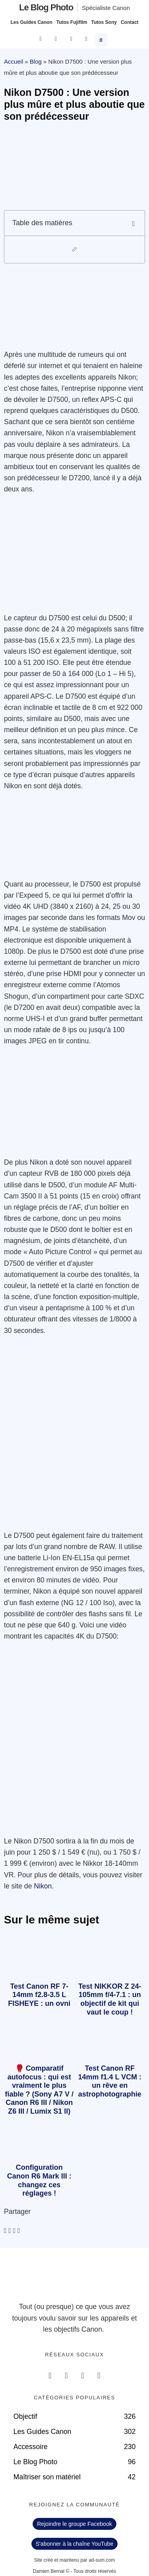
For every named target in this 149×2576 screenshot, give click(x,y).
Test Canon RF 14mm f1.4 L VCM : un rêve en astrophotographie (109, 2081)
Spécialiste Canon (106, 7)
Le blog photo (46, 7)
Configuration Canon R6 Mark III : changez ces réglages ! (39, 2180)
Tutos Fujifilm (71, 22)
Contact (130, 22)
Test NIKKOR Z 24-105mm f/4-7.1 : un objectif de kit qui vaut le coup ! (109, 1999)
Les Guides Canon (31, 22)
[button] (102, 39)
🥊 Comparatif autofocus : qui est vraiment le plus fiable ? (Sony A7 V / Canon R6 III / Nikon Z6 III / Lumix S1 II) (39, 2089)
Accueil (13, 61)
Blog (36, 61)
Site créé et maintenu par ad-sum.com (74, 2560)
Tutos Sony (104, 22)
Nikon (43, 1886)
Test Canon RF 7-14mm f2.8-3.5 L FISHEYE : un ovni (39, 1994)
